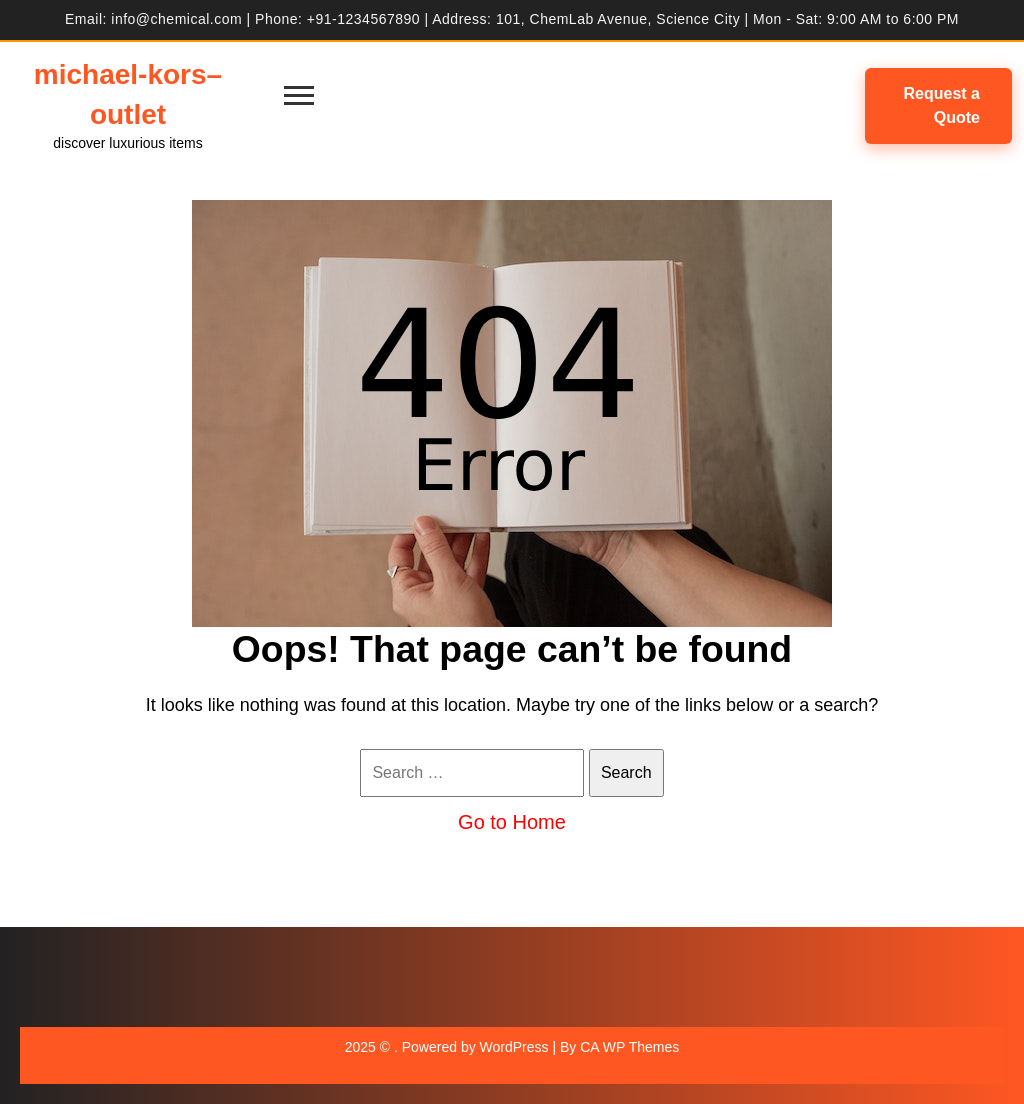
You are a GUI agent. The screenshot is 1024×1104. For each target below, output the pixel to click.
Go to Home (512, 822)
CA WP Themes (629, 1047)
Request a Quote (942, 105)
